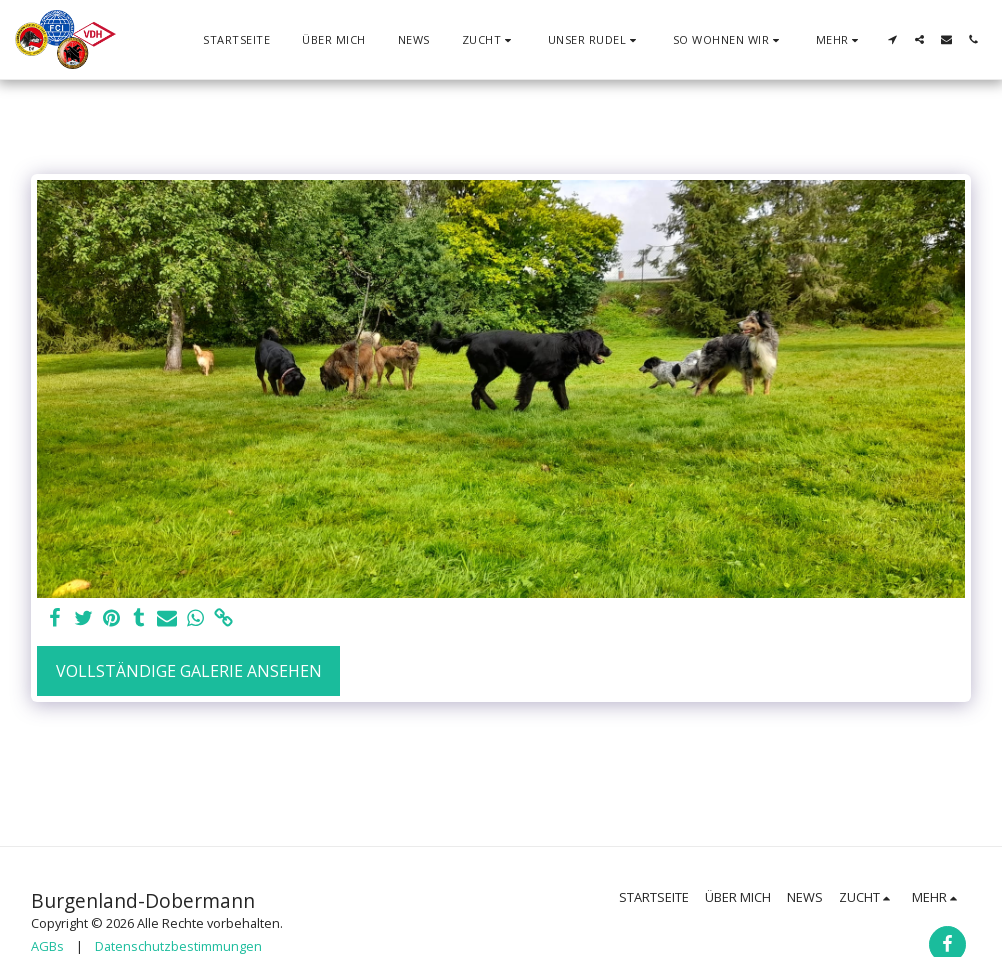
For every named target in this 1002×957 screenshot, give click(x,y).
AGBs (47, 946)
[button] (489, 39)
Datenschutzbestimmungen (178, 946)
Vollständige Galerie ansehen (189, 671)
